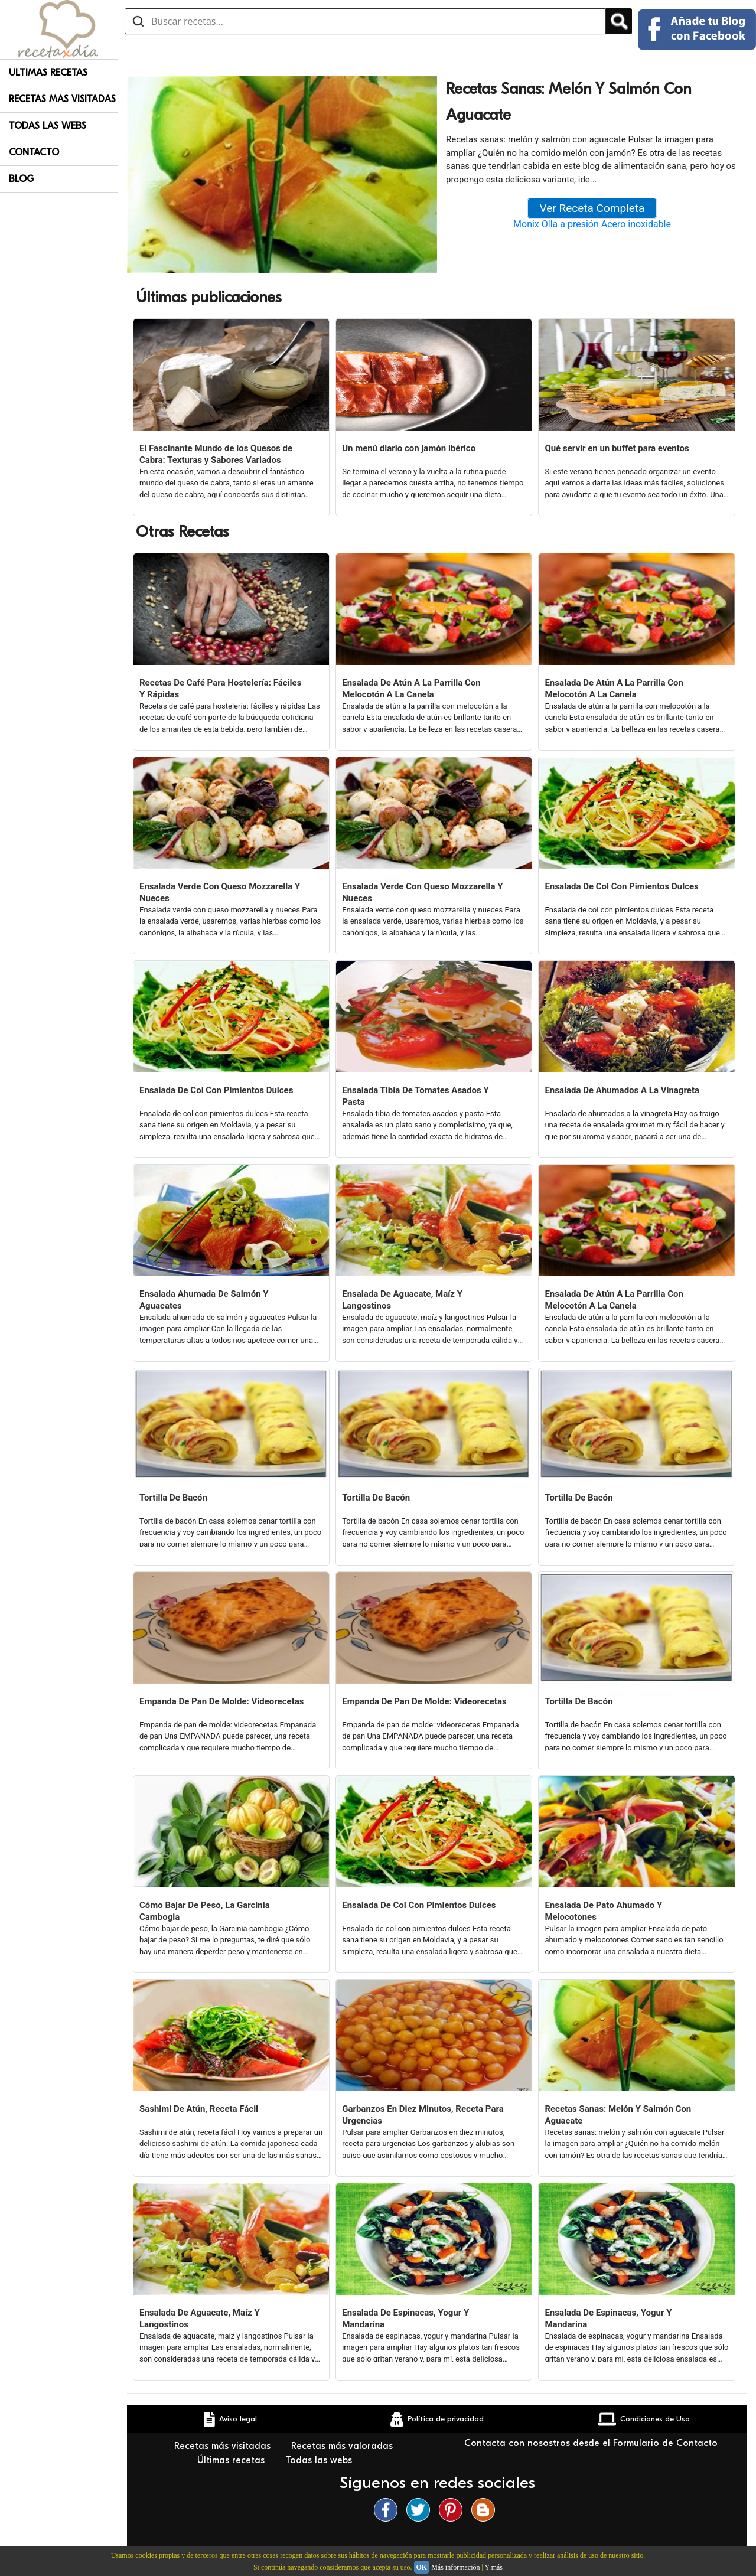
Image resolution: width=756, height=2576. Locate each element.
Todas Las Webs (47, 125)
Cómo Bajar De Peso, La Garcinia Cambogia (204, 1911)
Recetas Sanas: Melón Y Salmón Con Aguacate (618, 2115)
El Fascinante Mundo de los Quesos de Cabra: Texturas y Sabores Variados (215, 454)
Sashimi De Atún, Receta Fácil (198, 2109)
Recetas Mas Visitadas (62, 99)
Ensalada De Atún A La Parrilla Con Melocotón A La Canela (411, 688)
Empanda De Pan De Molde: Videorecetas (221, 1701)
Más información (455, 2567)
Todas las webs (320, 2460)
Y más (493, 2567)
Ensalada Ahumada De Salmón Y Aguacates (204, 1300)
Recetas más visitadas (223, 2446)
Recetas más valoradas (343, 2446)
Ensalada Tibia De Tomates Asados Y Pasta (415, 1096)
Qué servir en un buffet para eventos (617, 448)
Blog (21, 179)
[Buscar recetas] (365, 21)
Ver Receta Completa (592, 208)
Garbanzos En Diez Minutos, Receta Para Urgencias (423, 2115)
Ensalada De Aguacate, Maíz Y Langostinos (402, 1300)
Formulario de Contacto (665, 2443)
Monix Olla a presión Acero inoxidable (592, 224)
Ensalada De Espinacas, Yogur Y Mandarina (405, 2318)
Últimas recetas (232, 2460)
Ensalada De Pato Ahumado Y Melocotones (603, 1911)
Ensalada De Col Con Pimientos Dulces (621, 886)
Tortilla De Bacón (173, 1497)
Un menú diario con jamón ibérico (408, 448)
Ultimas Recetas (48, 72)
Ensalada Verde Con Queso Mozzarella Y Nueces (219, 892)
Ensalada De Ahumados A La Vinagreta (622, 1090)
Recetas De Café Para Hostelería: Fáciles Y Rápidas (220, 688)
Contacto (34, 152)
